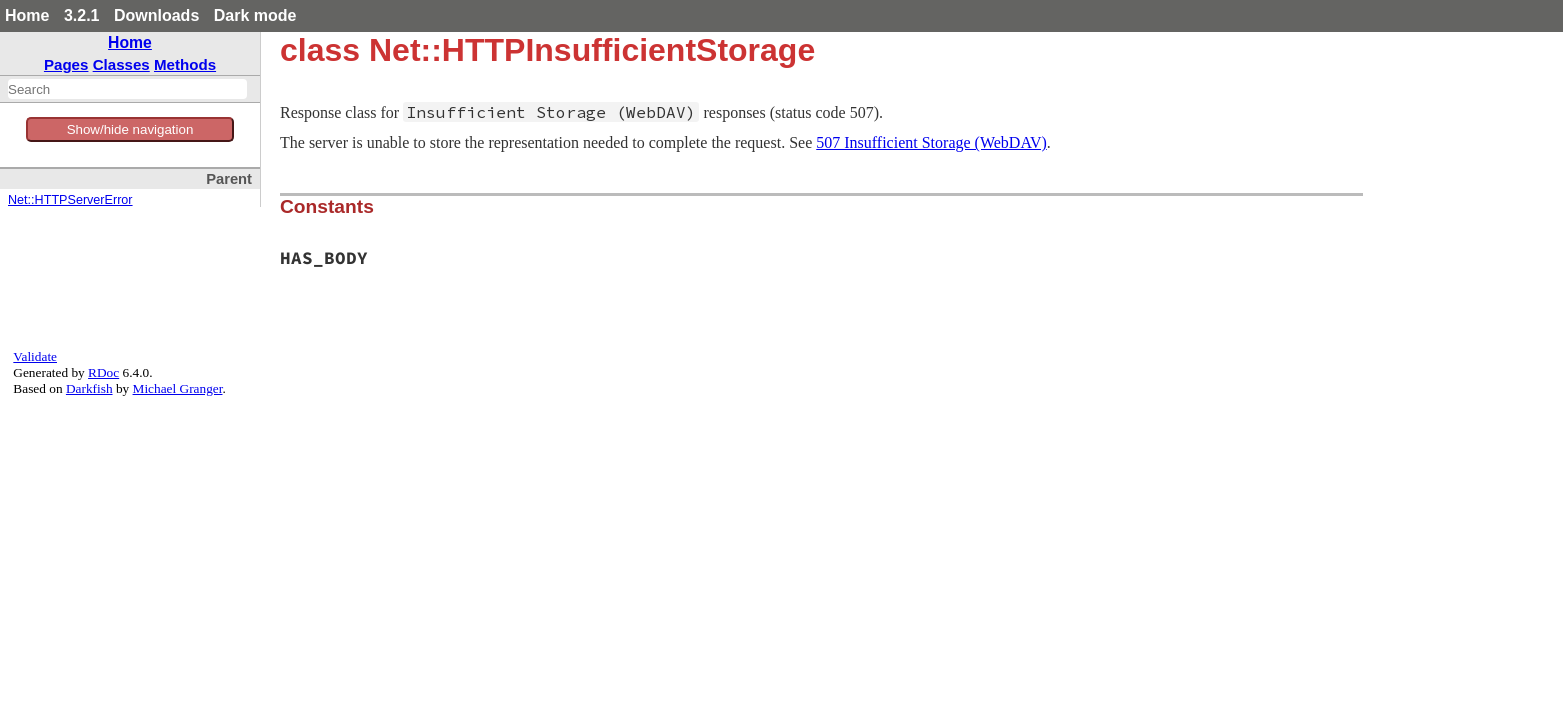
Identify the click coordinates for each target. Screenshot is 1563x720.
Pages (66, 64)
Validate (35, 356)
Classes (121, 64)
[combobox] (127, 89)
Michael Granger (178, 388)
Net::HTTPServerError (70, 200)
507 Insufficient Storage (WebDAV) (931, 142)
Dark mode (255, 15)
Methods (185, 64)
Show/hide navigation (130, 129)
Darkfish (89, 388)
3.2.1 (82, 15)
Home (27, 15)
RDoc (103, 372)
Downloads (156, 15)
